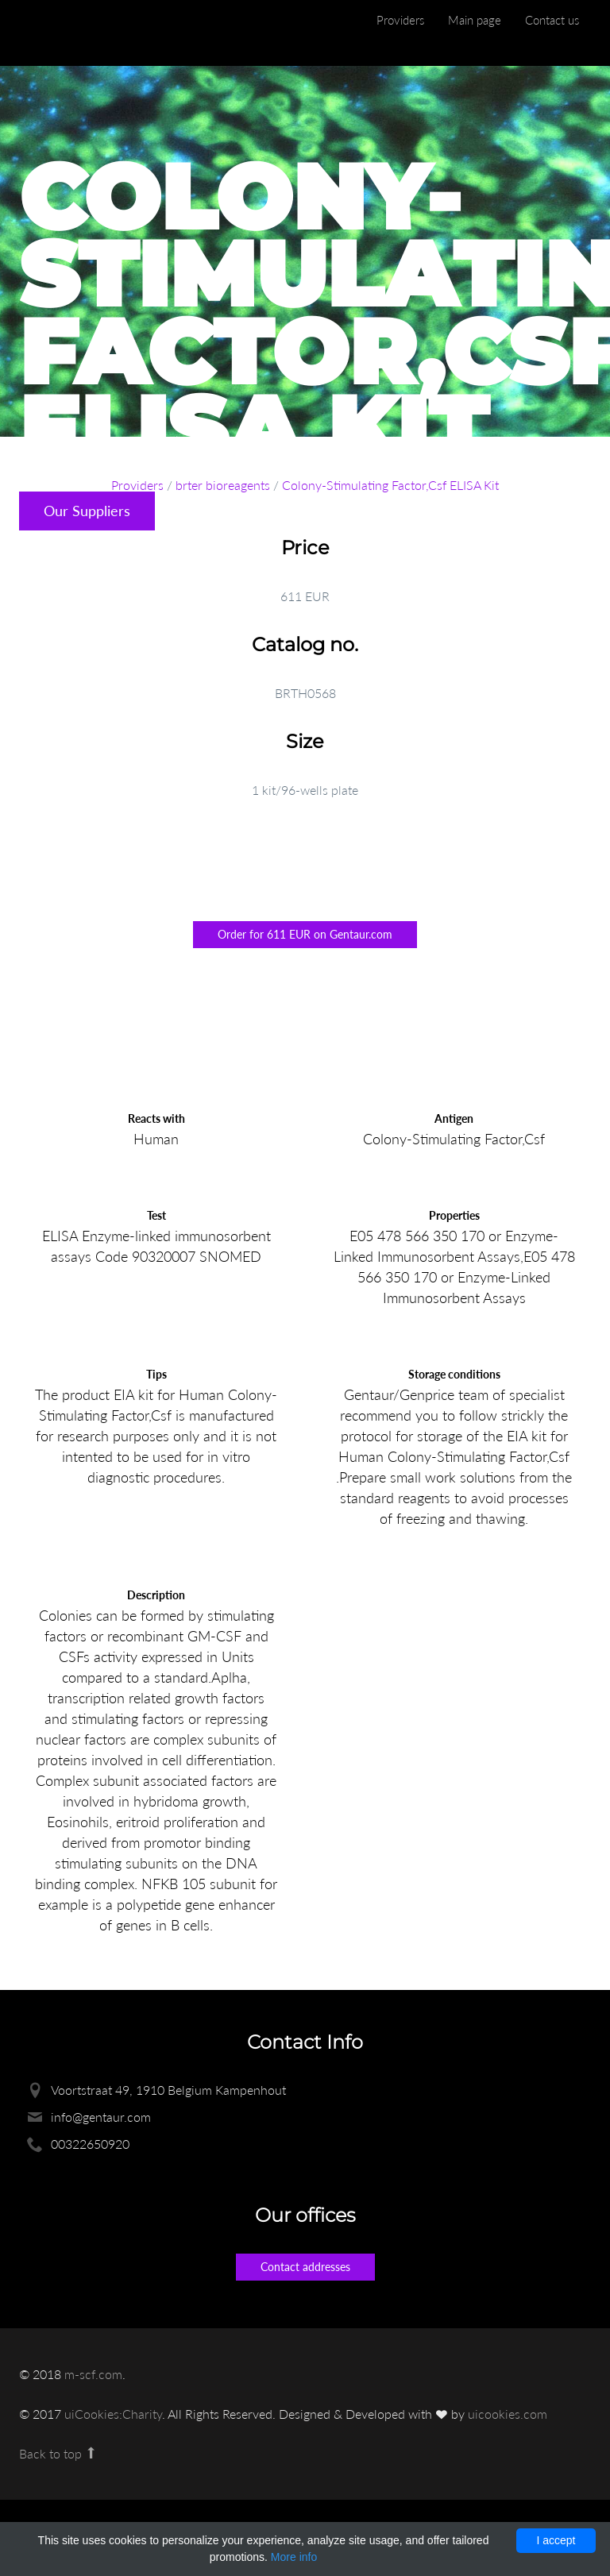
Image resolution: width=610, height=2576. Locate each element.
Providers (400, 20)
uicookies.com (507, 2413)
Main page (474, 20)
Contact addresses (305, 2266)
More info (294, 2557)
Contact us (552, 20)
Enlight (94, 33)
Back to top (58, 2453)
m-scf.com (93, 2373)
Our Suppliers (87, 510)
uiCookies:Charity (113, 2413)
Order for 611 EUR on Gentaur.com (305, 934)
